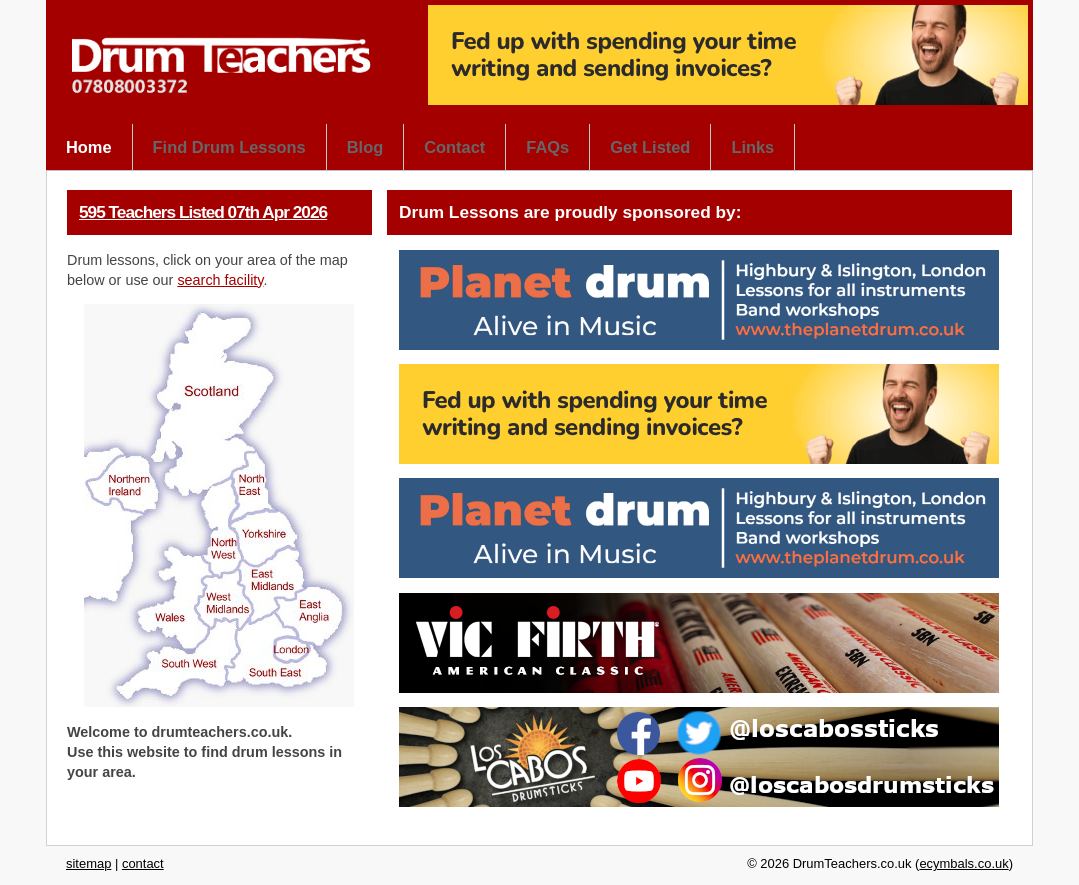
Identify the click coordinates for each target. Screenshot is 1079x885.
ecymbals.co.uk (963, 863)
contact (143, 863)
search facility (220, 280)
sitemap (88, 863)
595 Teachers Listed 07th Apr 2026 (203, 212)
